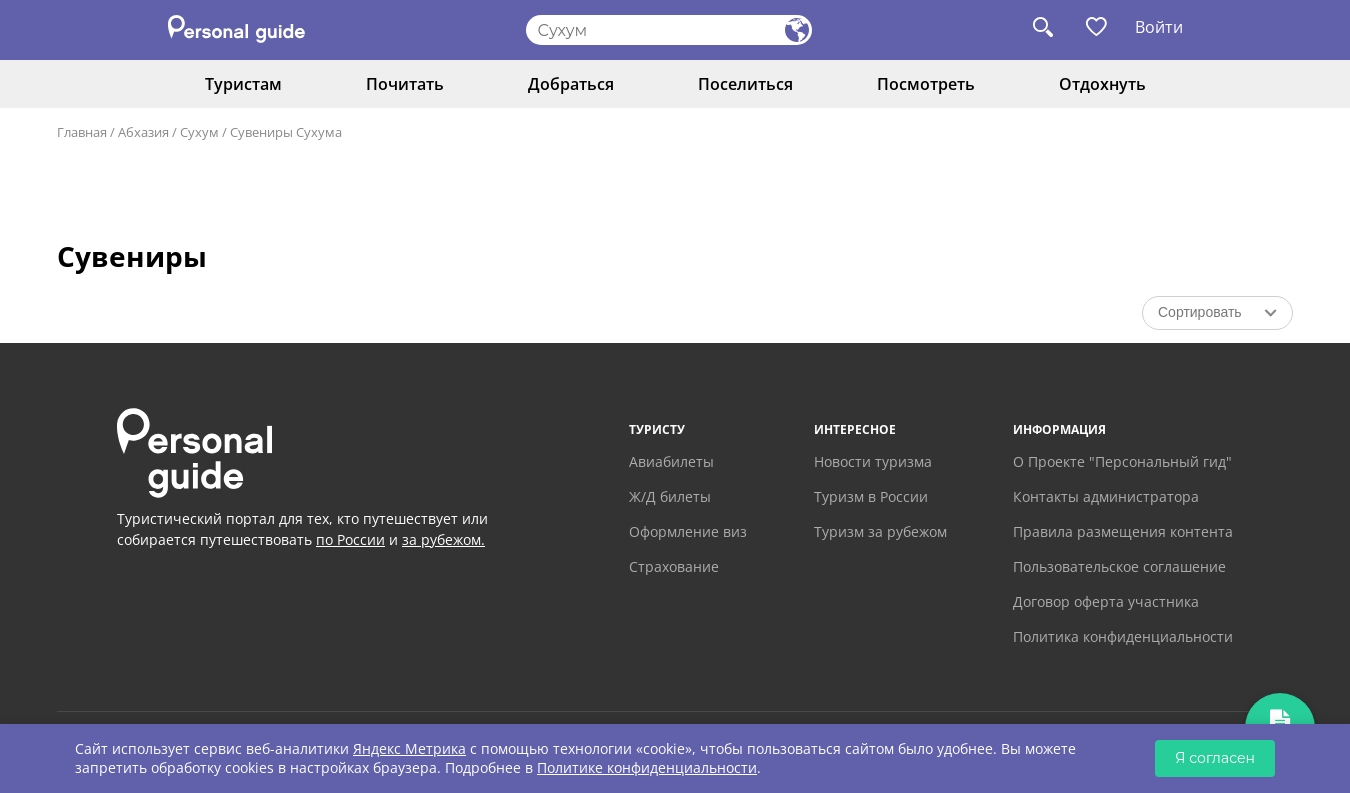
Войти (1159, 27)
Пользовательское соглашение (1119, 566)
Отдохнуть (1102, 84)
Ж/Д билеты (670, 496)
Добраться (571, 84)
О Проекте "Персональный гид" (1122, 461)
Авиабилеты (671, 461)
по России (350, 539)
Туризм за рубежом (880, 531)
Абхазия (143, 132)
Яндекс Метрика (409, 748)
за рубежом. (443, 539)
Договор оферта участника (1106, 601)
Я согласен (1215, 758)
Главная (82, 132)
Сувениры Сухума (286, 132)
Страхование (674, 566)
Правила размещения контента (1123, 531)
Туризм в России (871, 496)
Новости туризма (873, 461)
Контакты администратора (1106, 496)
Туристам (243, 84)
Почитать (405, 84)
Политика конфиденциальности (1123, 636)
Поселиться (745, 84)
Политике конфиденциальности (647, 767)
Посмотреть (926, 84)
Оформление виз (688, 531)
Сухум (199, 132)
